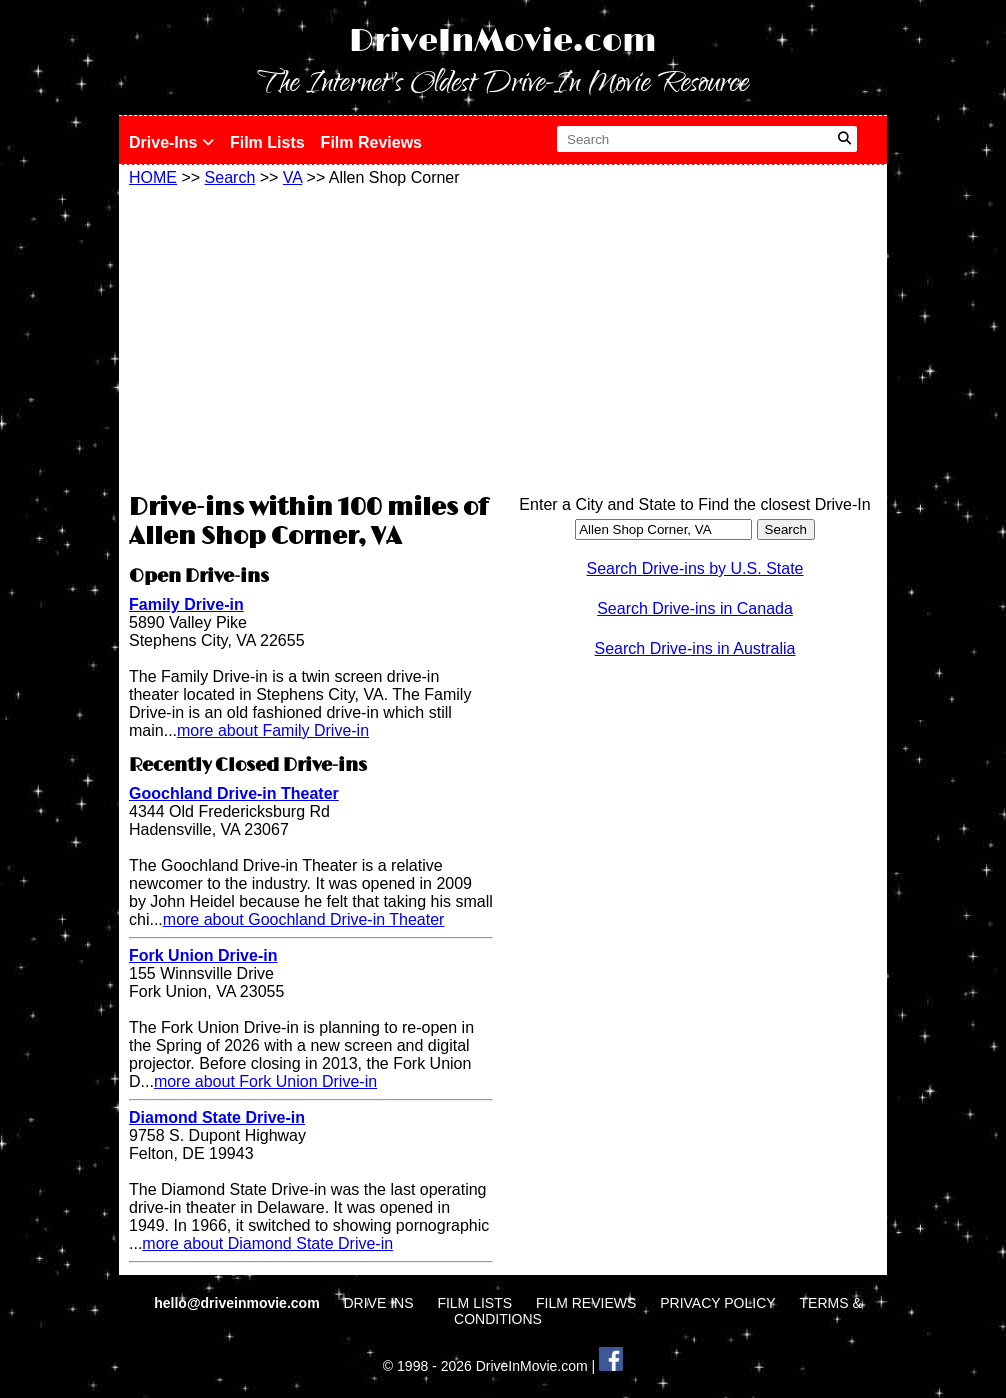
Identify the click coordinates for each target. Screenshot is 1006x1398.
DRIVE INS (378, 1303)
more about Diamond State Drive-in (267, 1243)
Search (230, 177)
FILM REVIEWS (586, 1303)
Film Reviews (371, 142)
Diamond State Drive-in (217, 1117)
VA (292, 177)
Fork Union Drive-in (203, 955)
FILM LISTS (474, 1303)
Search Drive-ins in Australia (695, 648)
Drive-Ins (171, 142)
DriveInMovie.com (503, 41)
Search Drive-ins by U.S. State (695, 568)
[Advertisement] (311, 337)
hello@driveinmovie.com (238, 1303)
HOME (153, 177)
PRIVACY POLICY (717, 1303)
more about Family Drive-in (273, 730)
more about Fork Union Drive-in (265, 1081)
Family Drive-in (186, 604)
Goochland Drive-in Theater (234, 793)
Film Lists (267, 142)
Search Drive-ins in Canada (695, 608)
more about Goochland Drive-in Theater (304, 919)
